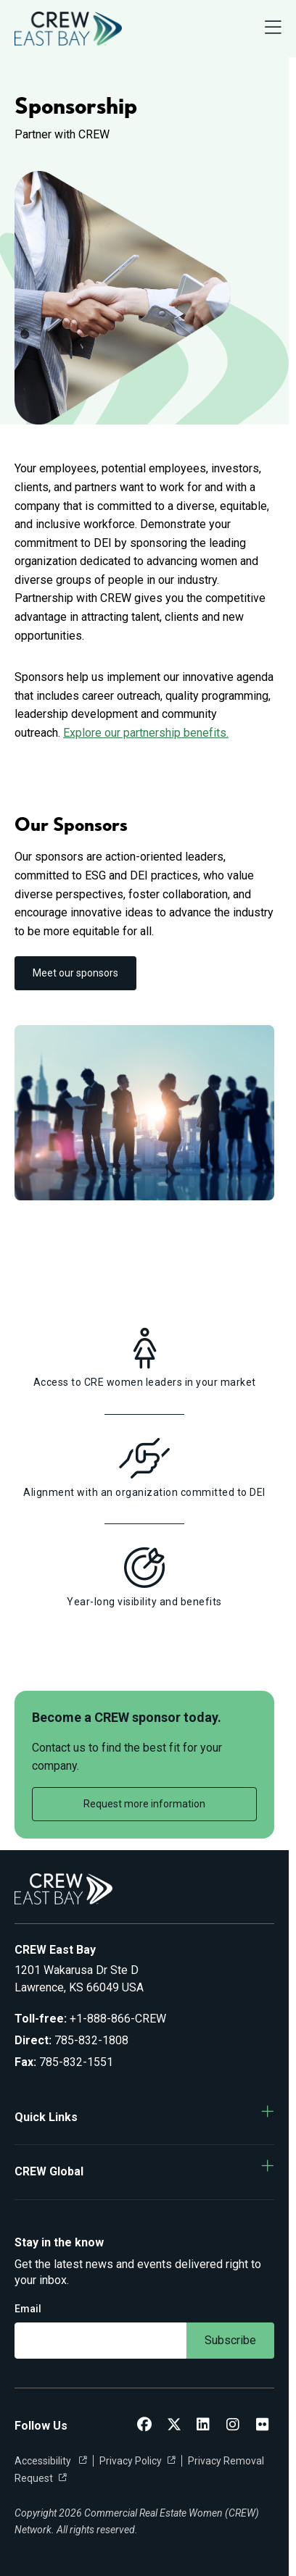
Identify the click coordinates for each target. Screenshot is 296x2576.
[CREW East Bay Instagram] (232, 2426)
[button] (144, 2117)
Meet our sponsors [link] (75, 973)
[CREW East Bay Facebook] (144, 2426)
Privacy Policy (130, 2461)
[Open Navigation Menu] (273, 28)
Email (28, 2308)
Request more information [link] (144, 1804)
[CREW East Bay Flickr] (262, 2426)
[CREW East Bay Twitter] (174, 2426)
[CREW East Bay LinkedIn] (203, 2426)
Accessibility (44, 2461)
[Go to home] (68, 29)
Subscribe (230, 2340)
